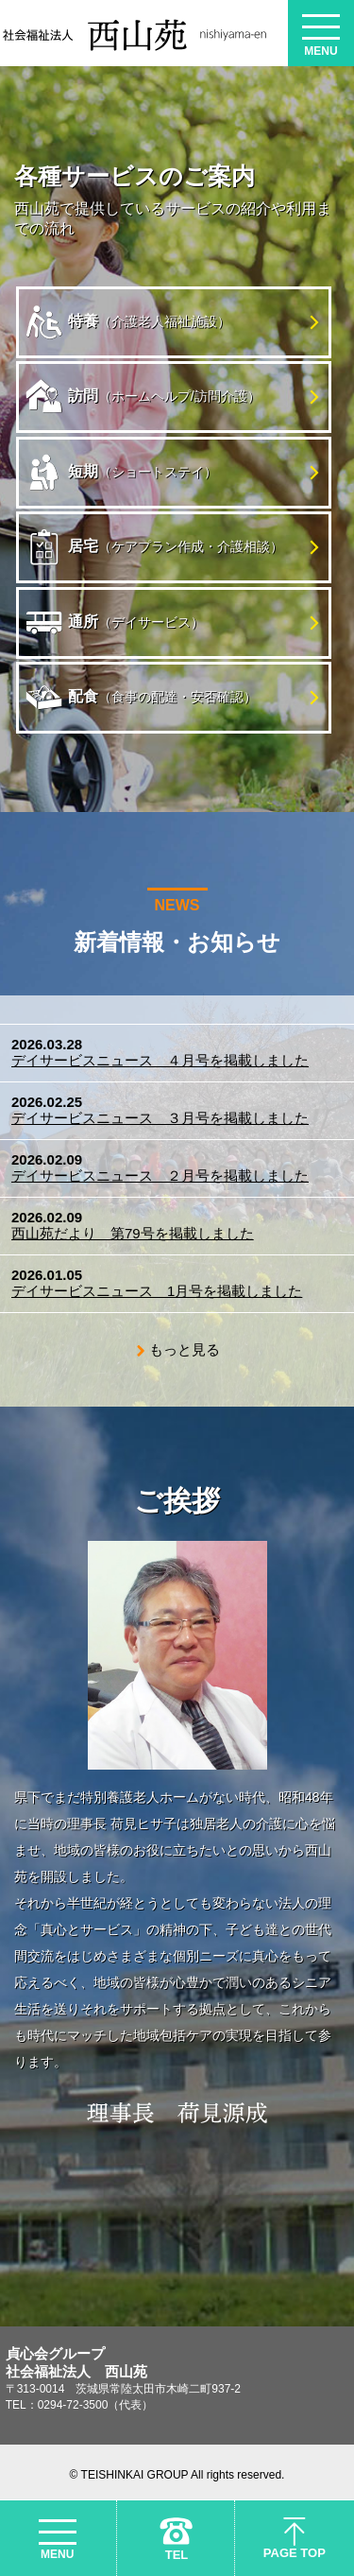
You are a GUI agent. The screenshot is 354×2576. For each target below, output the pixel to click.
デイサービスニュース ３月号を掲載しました (160, 1118)
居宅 (154, 547)
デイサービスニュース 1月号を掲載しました (156, 1291)
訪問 (143, 397)
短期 (121, 473)
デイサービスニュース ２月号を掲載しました (160, 1175)
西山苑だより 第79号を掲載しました (132, 1233)
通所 (114, 623)
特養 (127, 322)
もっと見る (184, 1349)
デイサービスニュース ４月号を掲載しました (160, 1060)
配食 (141, 698)
